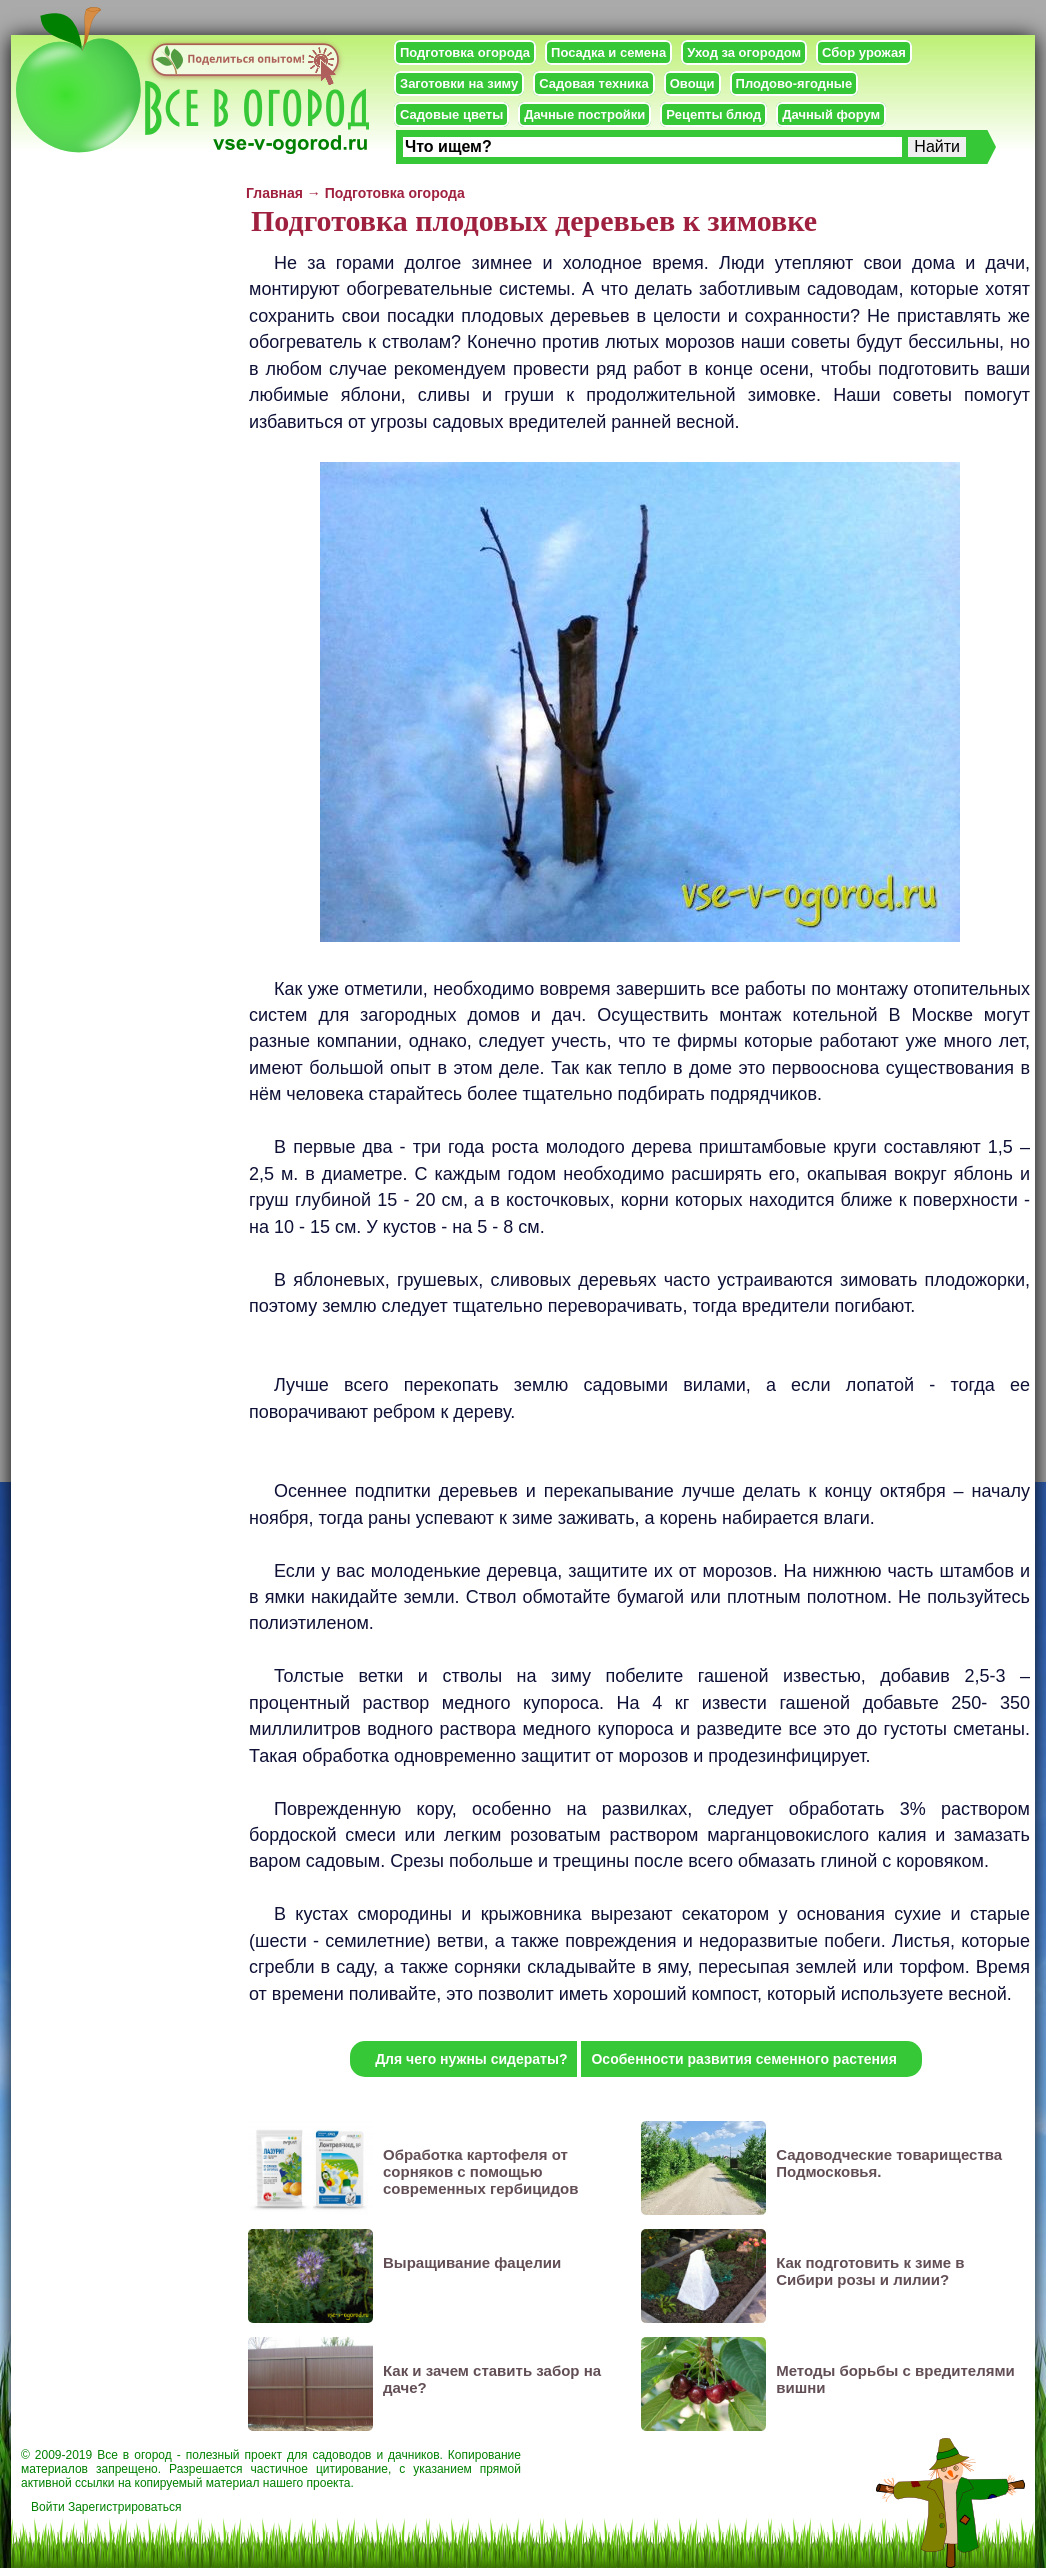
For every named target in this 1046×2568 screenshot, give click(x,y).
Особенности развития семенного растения (743, 2059)
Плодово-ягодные (794, 83)
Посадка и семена (608, 52)
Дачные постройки (584, 114)
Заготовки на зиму (459, 83)
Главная (274, 193)
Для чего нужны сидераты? (471, 2059)
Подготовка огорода (465, 52)
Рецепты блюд (713, 114)
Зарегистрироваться (124, 2507)
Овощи (692, 83)
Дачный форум (831, 114)
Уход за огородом (744, 52)
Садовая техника (593, 83)
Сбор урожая (864, 52)
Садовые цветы (451, 114)
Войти (48, 2507)
